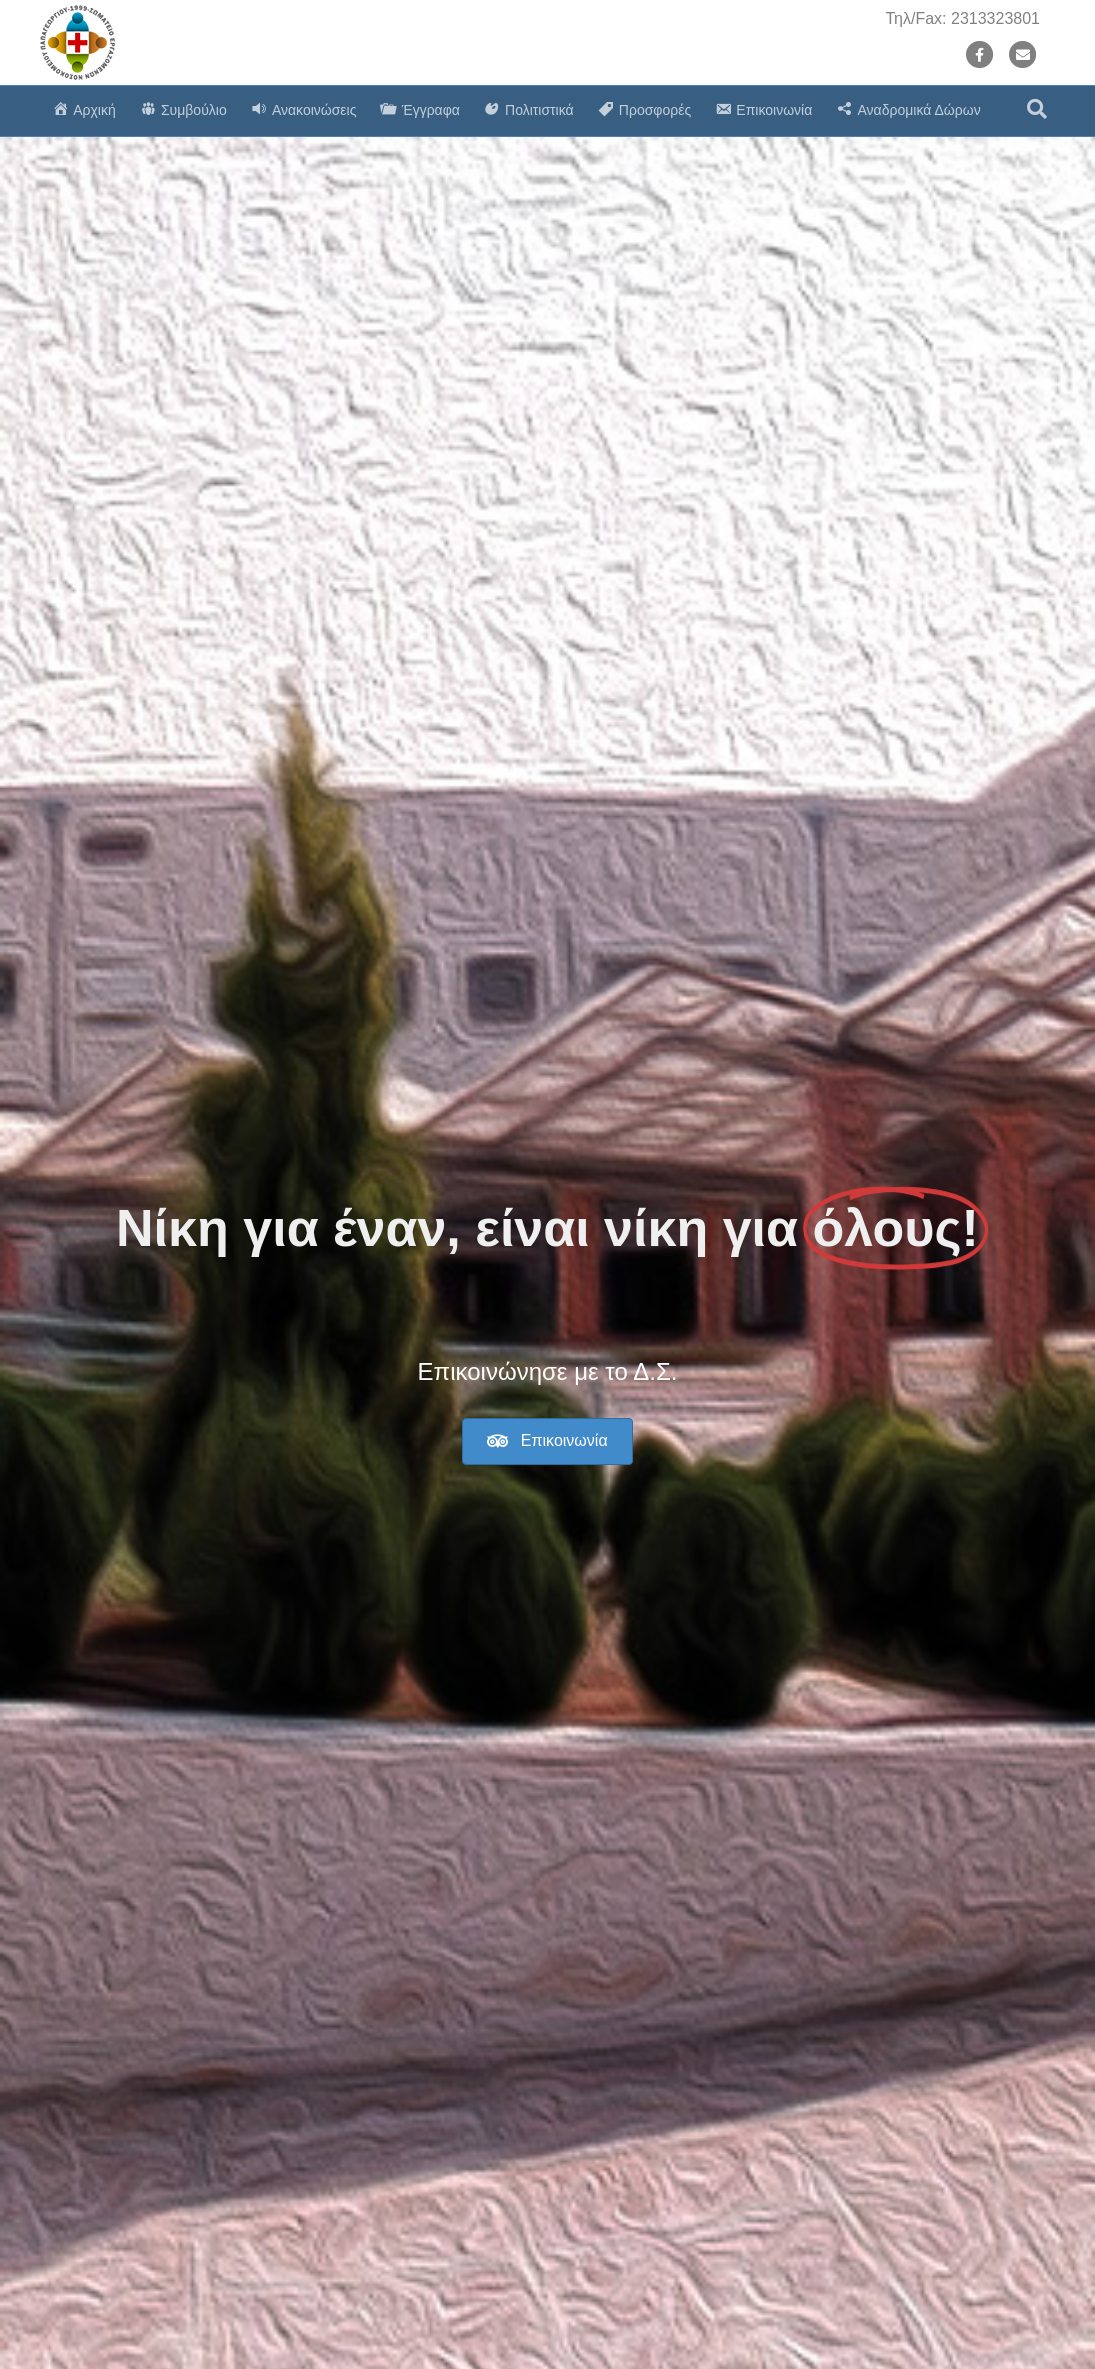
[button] (547, 1441)
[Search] (1037, 109)
